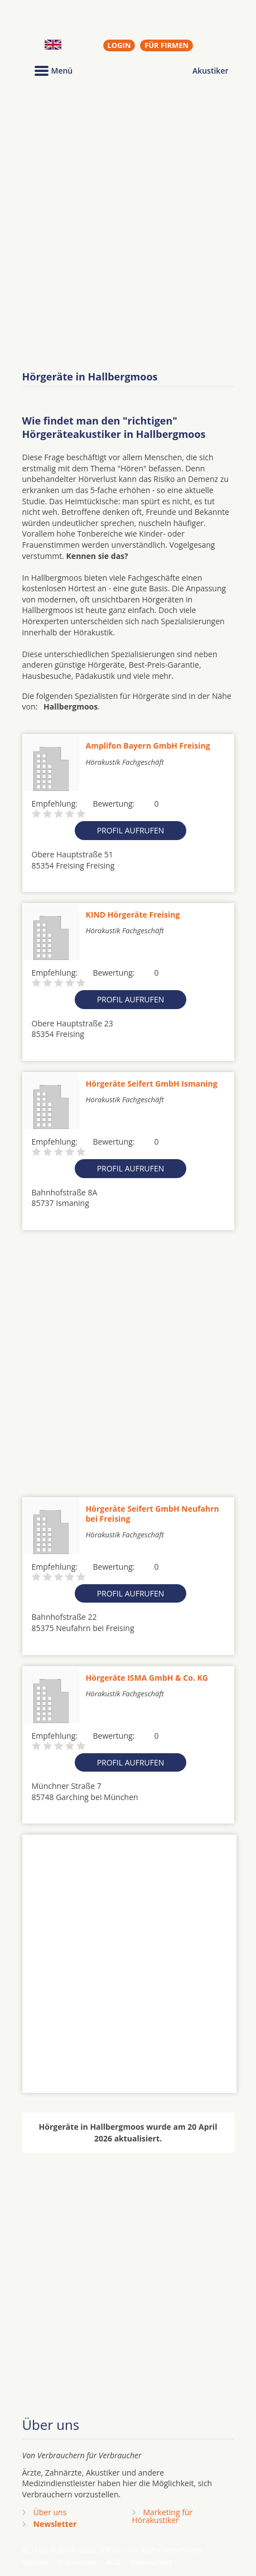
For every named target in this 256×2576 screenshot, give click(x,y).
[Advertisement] (128, 225)
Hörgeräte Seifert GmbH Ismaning (152, 1083)
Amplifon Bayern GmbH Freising (148, 745)
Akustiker (210, 70)
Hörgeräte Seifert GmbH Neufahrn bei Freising (152, 1513)
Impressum (77, 2562)
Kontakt (35, 2562)
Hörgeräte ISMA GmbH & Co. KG (147, 1677)
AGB (113, 2562)
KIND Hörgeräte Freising (133, 914)
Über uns (50, 2512)
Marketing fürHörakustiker (162, 2516)
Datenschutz (151, 2562)
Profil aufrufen (131, 830)
